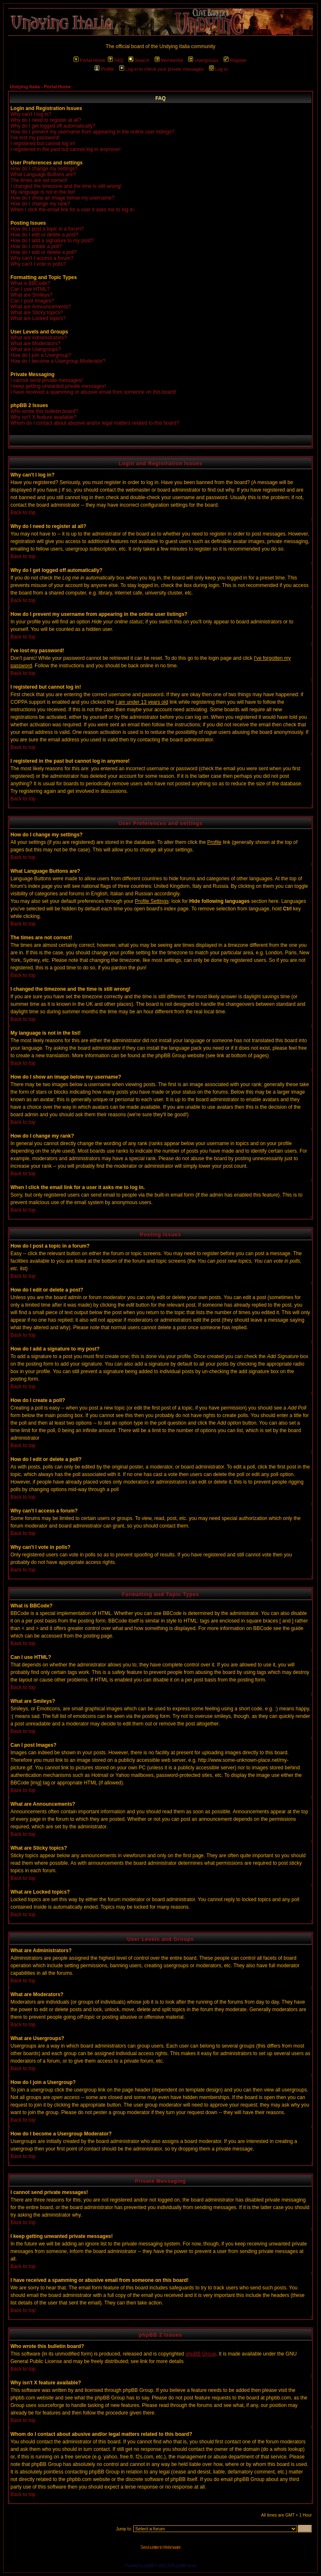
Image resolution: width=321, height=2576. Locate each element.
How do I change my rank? (40, 204)
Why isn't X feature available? (43, 417)
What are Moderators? (35, 343)
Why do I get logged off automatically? (52, 126)
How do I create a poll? (36, 246)
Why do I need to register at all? (45, 120)
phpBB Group (201, 2354)
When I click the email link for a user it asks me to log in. (72, 210)
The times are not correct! (39, 180)
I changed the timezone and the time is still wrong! (66, 186)
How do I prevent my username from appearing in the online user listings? (92, 132)
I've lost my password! (35, 138)
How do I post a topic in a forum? (47, 229)
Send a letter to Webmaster (160, 2547)
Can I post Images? (32, 301)
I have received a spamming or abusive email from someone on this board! (93, 392)
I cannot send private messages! (46, 380)
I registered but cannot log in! (42, 143)
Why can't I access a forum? (41, 258)
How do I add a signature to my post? (52, 241)
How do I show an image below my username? (62, 198)
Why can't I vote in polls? (38, 264)
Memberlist (169, 60)
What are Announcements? (40, 307)
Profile (104, 69)
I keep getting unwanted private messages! (58, 386)
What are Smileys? (31, 295)
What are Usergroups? (35, 349)
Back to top (23, 512)
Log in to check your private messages (161, 69)
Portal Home (89, 60)
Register (235, 60)
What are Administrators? (38, 338)
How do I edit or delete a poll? (43, 252)
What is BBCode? (30, 283)
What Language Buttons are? (43, 174)
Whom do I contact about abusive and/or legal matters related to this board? (94, 423)
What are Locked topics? (38, 318)
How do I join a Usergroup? (40, 355)
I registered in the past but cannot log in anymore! (65, 149)
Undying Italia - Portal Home (40, 86)
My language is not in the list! (42, 192)
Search (138, 60)
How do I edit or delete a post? (44, 235)
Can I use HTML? (30, 289)
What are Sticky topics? (36, 312)
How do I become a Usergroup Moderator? (57, 361)
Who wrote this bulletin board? (44, 411)
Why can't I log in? (30, 114)
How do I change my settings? (44, 169)
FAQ (115, 60)
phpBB (148, 2565)
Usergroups (203, 60)
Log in (218, 69)
